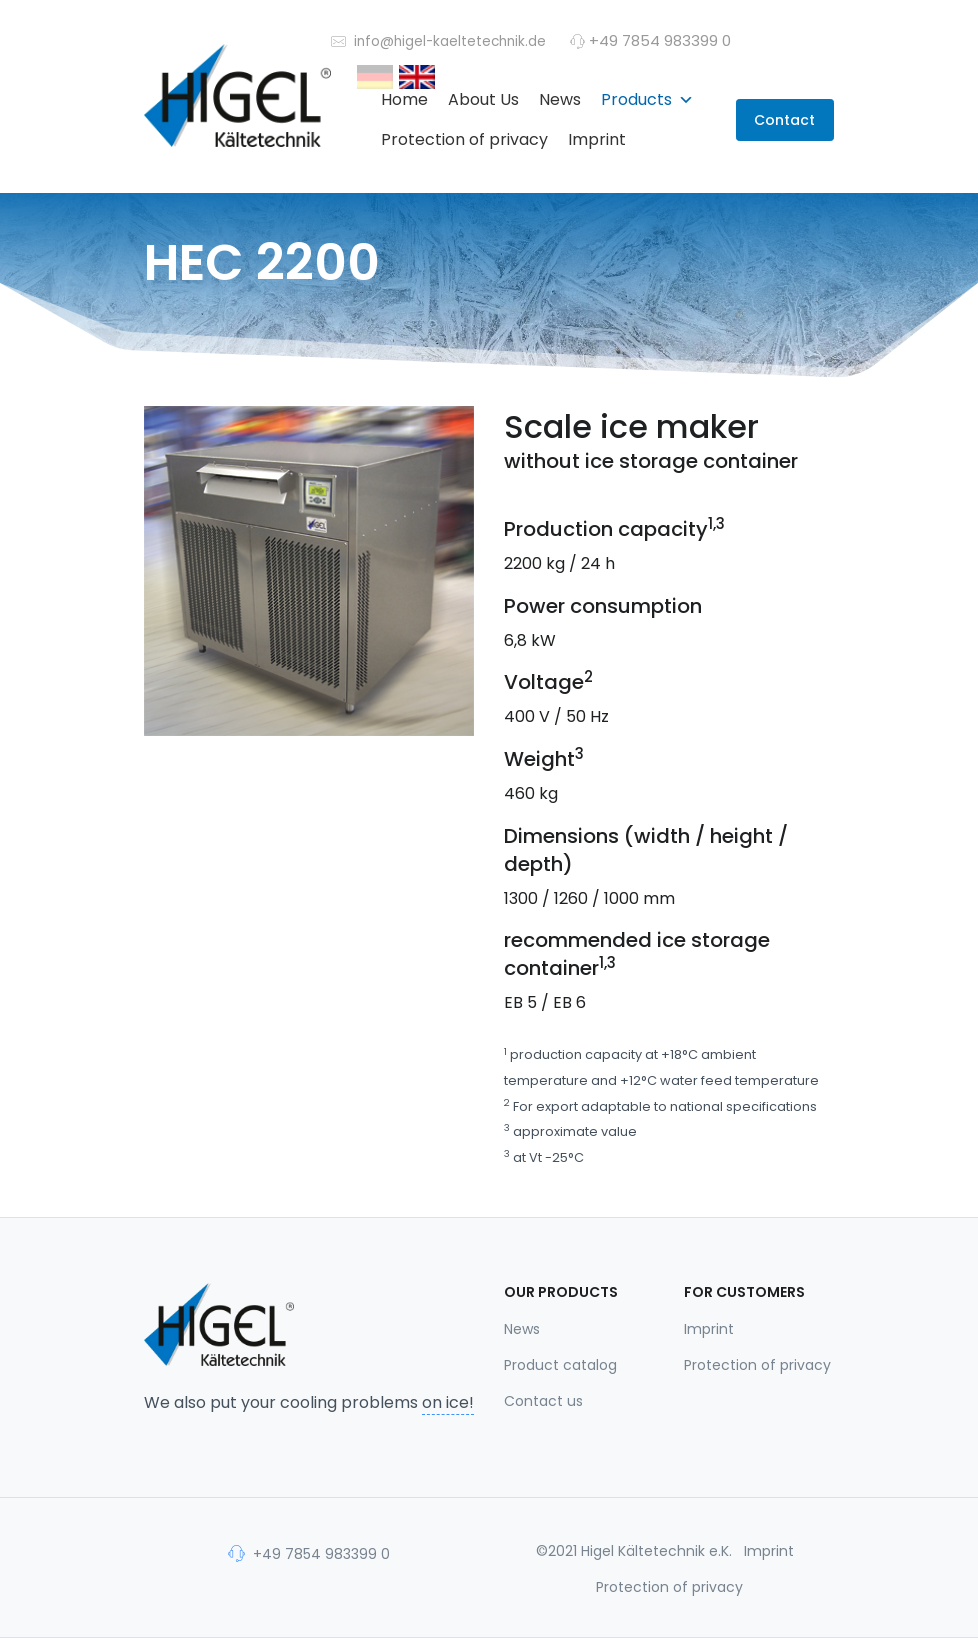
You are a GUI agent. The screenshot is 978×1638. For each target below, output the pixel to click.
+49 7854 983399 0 (309, 1553)
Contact (784, 120)
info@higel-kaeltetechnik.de (438, 40)
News (560, 99)
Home (404, 99)
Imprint (597, 139)
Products (647, 99)
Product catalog (560, 1365)
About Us (483, 99)
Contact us (543, 1401)
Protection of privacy (464, 139)
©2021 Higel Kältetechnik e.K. (634, 1551)
